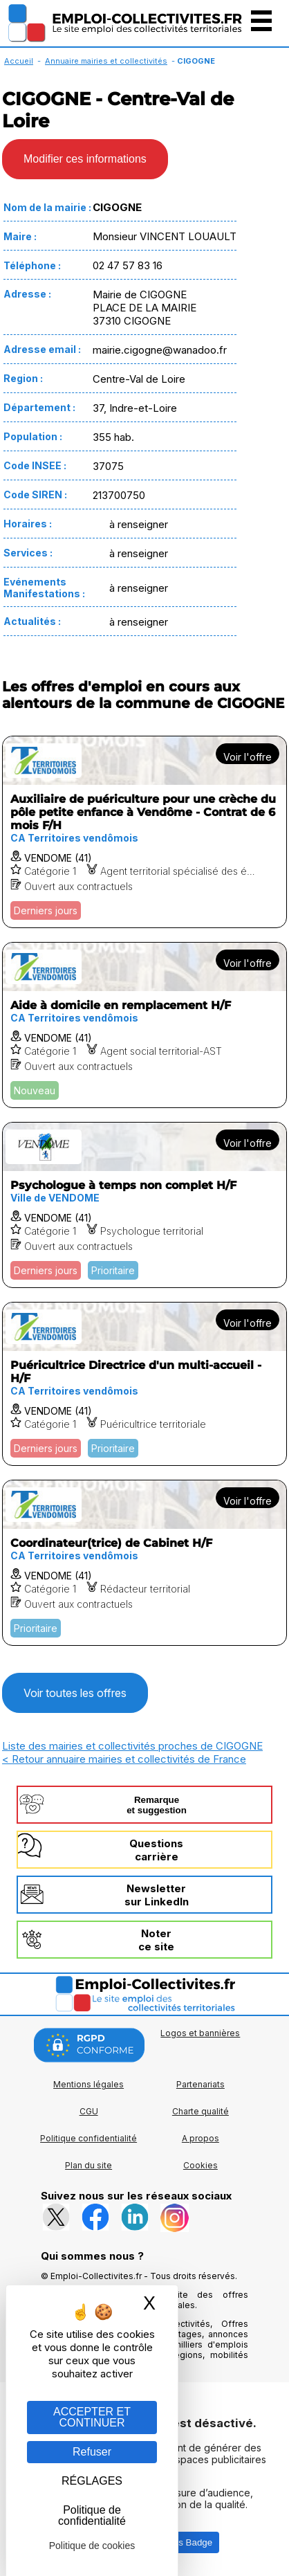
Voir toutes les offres (75, 1693)
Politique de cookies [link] (92, 2545)
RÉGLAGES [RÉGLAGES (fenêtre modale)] (92, 2481)
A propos (200, 2138)
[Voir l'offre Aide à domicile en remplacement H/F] (144, 1025)
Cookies (200, 2165)
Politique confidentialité (88, 2138)
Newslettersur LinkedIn (156, 1895)
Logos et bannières (200, 2033)
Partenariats (200, 2084)
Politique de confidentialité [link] (92, 2515)
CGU (89, 2111)
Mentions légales (88, 2084)
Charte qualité (200, 2111)
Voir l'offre (247, 757)
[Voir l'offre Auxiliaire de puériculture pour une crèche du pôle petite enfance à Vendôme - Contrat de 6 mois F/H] (144, 831)
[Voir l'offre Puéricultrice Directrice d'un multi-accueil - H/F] (144, 1384)
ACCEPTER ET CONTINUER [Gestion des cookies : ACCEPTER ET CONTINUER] (92, 2417)
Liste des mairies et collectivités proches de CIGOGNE (132, 1745)
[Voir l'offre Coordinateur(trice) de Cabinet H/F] (144, 1562)
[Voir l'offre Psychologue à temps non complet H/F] (144, 1205)
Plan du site (88, 2165)
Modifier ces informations (85, 159)
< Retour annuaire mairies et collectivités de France (124, 1759)
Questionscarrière (156, 1850)
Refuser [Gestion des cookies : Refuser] (92, 2452)
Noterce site (156, 1940)
